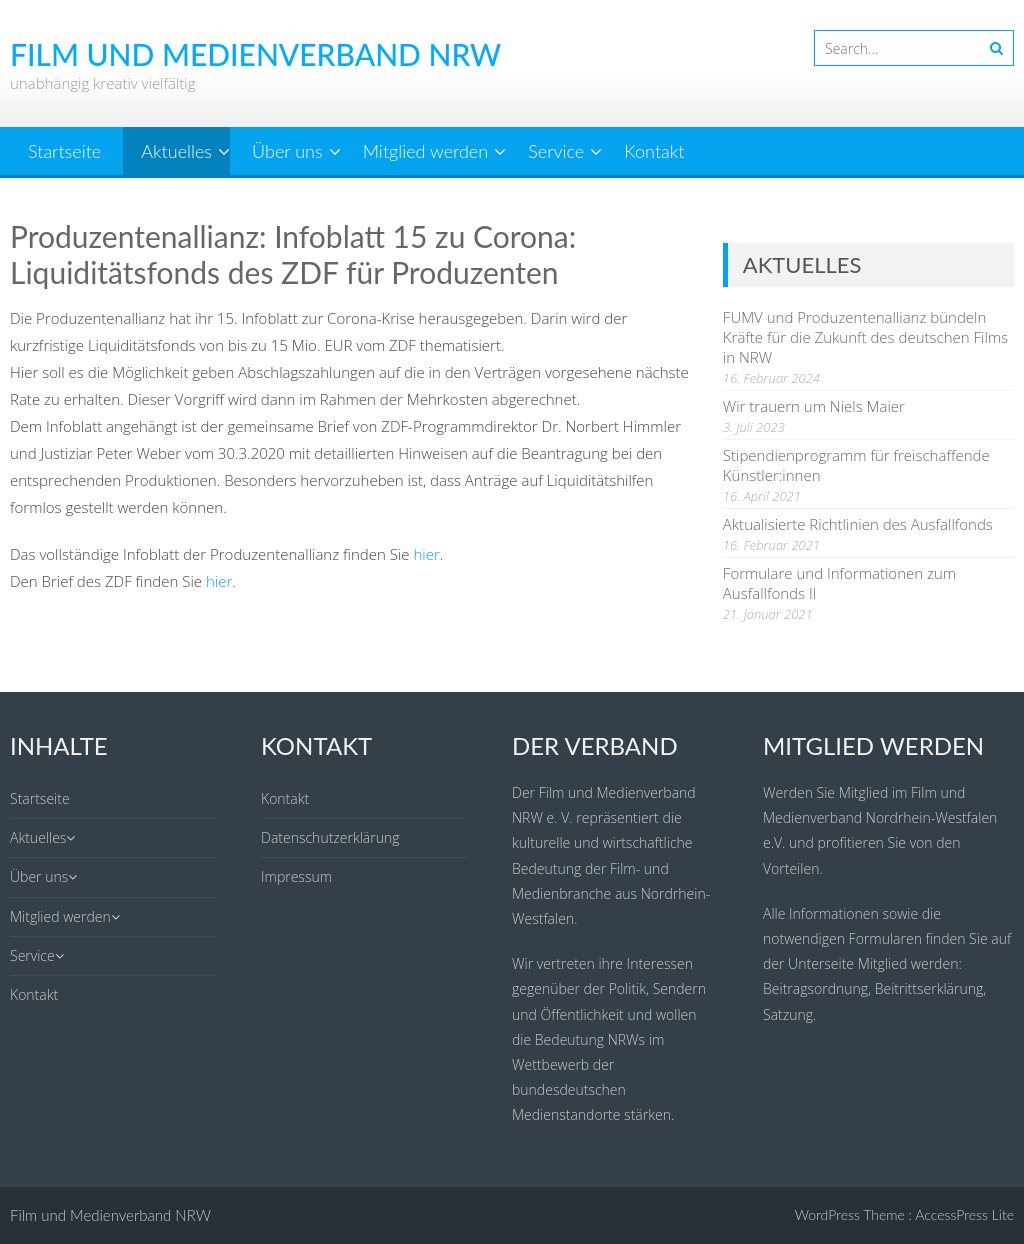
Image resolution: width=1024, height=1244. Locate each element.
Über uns (287, 151)
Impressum (296, 876)
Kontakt (654, 151)
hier (426, 554)
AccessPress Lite (964, 1214)
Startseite (64, 151)
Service (556, 151)
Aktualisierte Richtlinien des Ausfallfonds (858, 524)
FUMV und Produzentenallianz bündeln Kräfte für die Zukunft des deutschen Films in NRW (865, 337)
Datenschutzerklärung (330, 837)
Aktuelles (176, 151)
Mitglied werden (425, 151)
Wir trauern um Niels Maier (814, 406)
